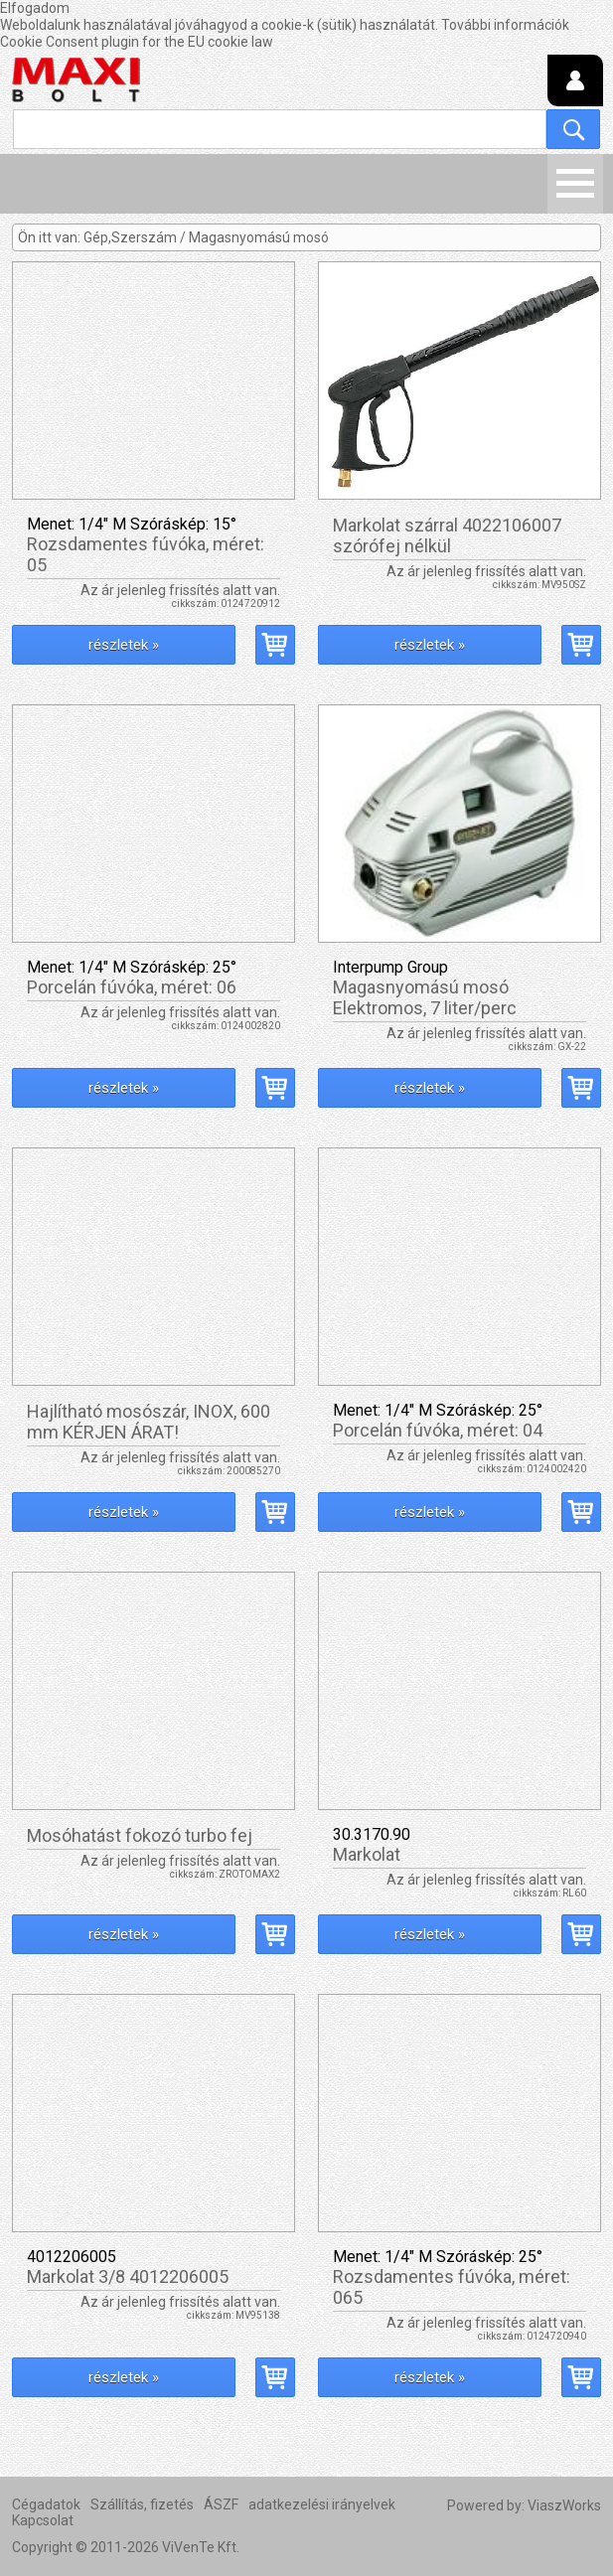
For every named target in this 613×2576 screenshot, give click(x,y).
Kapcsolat (43, 2520)
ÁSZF (221, 2504)
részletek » (123, 645)
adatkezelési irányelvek (321, 2504)
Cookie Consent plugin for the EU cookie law (136, 42)
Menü (575, 184)
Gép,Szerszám (130, 237)
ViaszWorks (564, 2505)
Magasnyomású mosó (259, 237)
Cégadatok (46, 2504)
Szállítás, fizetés (142, 2504)
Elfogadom (35, 8)
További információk (505, 25)
